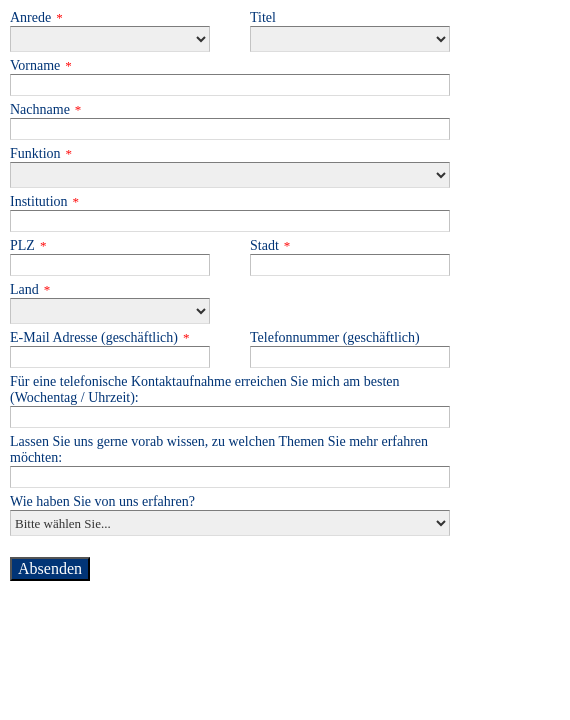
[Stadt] (350, 265)
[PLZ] (110, 265)
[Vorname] (230, 85)
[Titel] (350, 39)
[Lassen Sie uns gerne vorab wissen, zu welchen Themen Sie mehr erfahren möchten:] (230, 477)
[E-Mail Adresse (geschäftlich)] (110, 357)
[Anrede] (110, 39)
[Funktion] (230, 175)
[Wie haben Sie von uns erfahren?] (230, 523)
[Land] (110, 311)
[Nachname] (230, 129)
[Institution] (230, 221)
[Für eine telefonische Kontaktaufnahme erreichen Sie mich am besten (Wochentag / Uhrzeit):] (230, 417)
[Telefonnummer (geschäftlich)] (350, 357)
